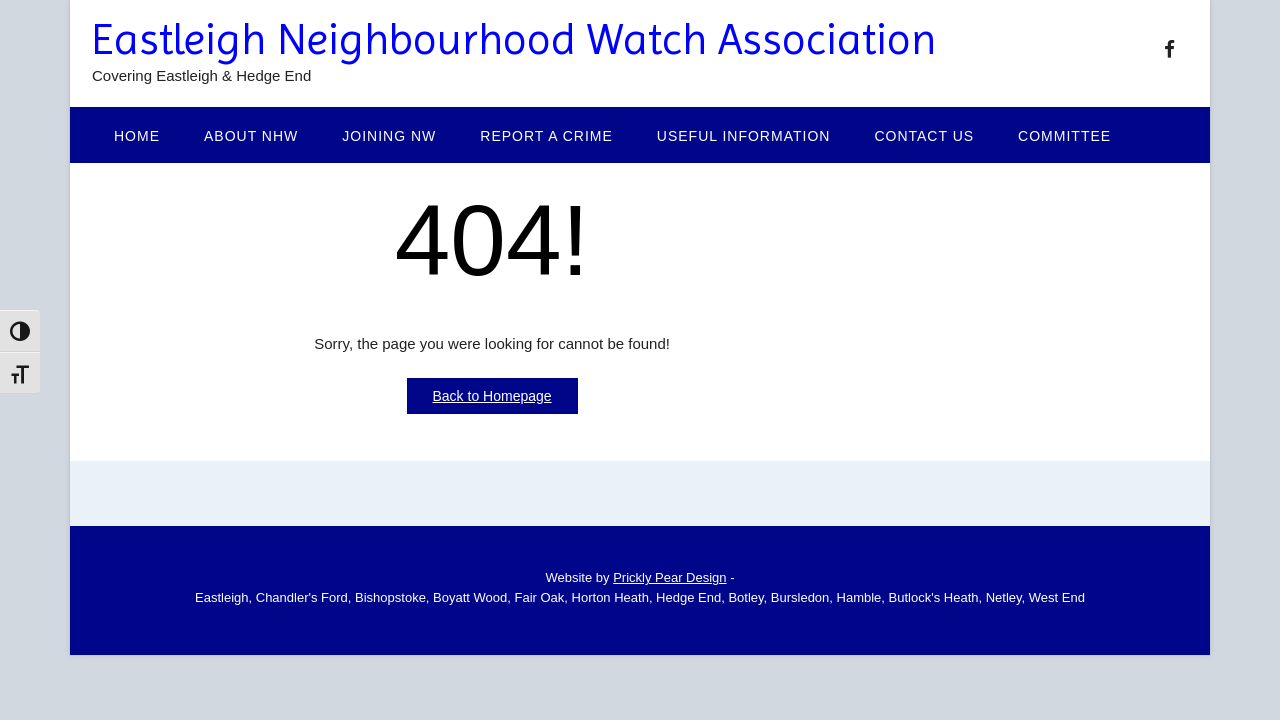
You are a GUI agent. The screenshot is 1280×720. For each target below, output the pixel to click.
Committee (1064, 136)
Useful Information (744, 136)
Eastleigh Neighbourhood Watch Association (514, 39)
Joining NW (389, 136)
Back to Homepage (492, 396)
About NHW (251, 136)
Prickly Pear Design (669, 577)
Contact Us (924, 136)
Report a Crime (546, 136)
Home (137, 136)
